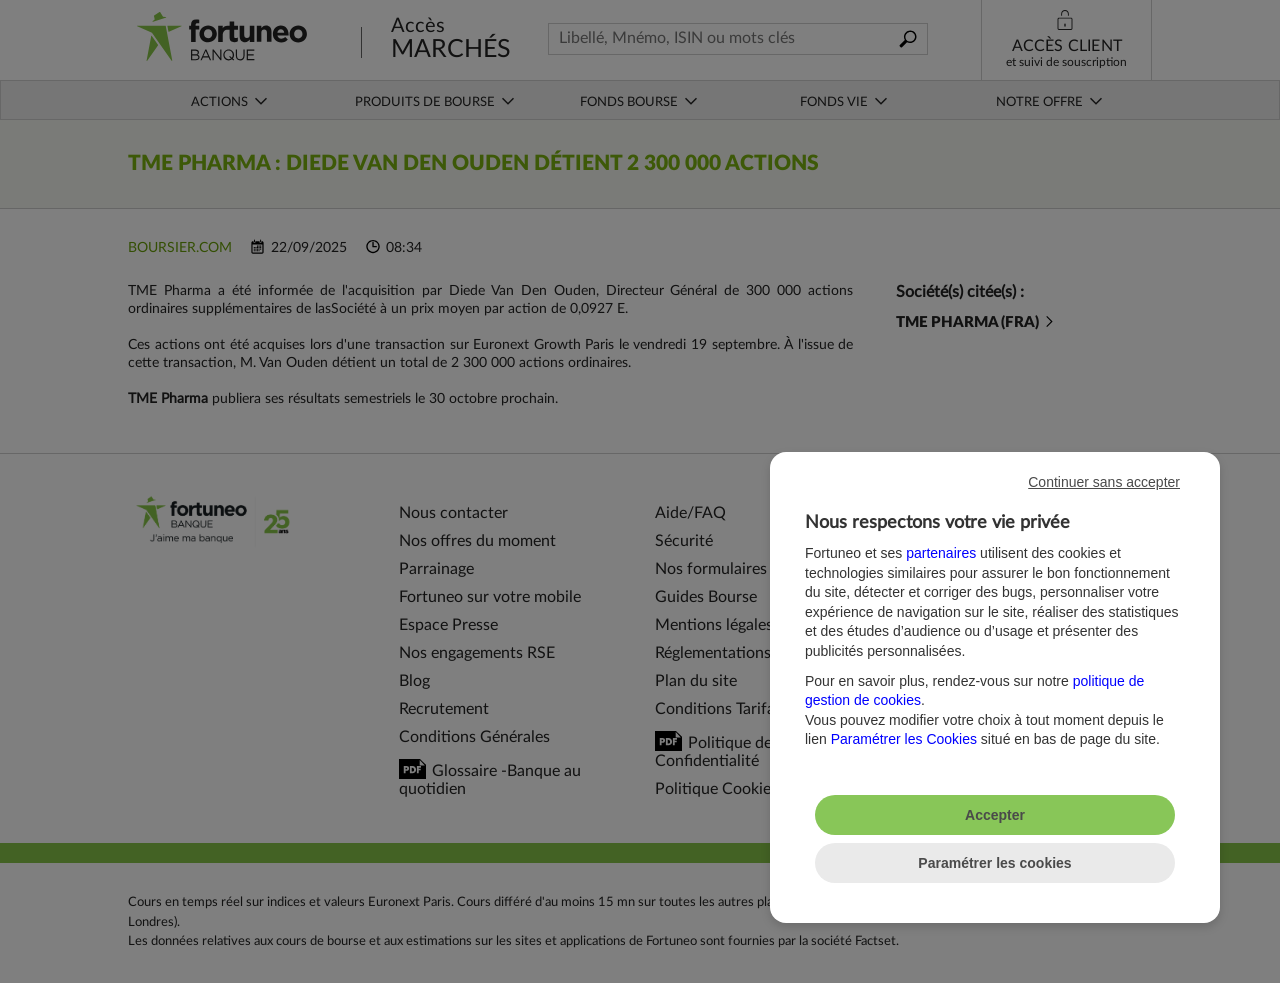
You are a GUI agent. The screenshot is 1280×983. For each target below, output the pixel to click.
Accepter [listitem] (995, 815)
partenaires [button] (941, 553)
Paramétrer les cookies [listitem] (994, 863)
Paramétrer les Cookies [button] (904, 739)
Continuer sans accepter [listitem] (1104, 482)
